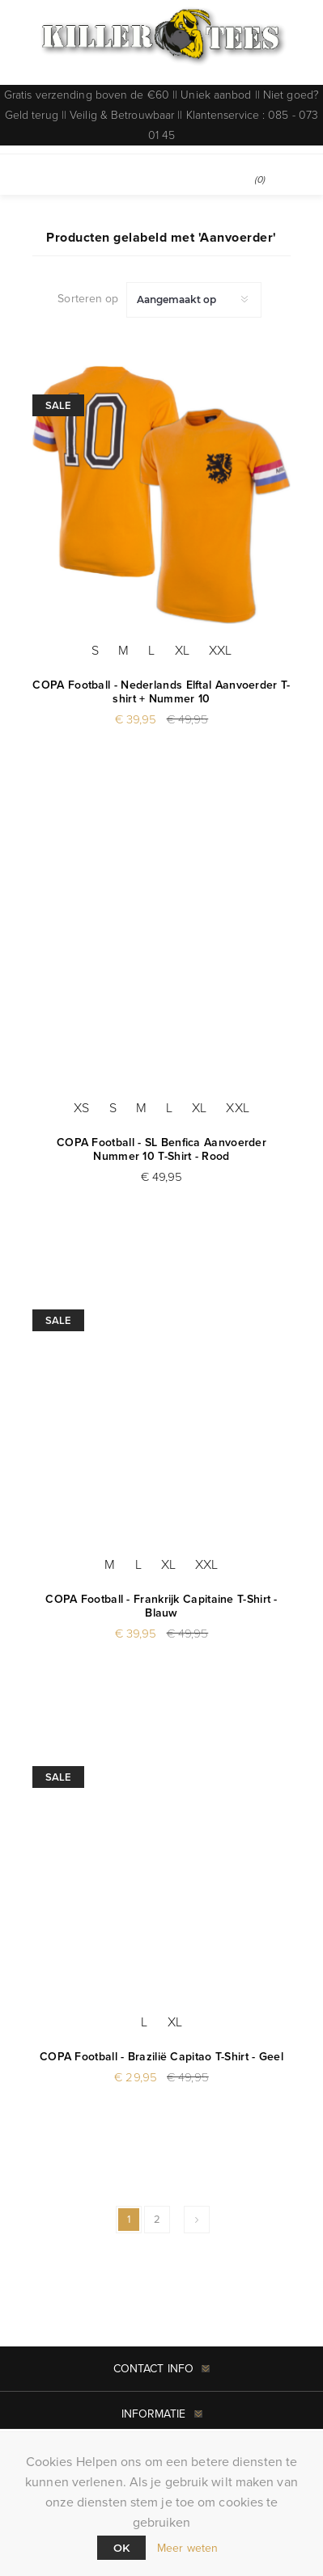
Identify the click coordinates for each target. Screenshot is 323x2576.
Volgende (197, 2219)
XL (182, 650)
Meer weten (187, 2548)
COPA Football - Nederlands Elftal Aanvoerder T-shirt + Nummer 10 (161, 692)
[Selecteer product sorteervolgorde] (193, 300)
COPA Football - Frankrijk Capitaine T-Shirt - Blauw (161, 1606)
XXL (220, 650)
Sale (58, 405)
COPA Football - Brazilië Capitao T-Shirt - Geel (161, 2057)
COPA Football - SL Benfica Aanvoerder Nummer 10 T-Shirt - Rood (161, 1149)
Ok (121, 2547)
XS (81, 1107)
